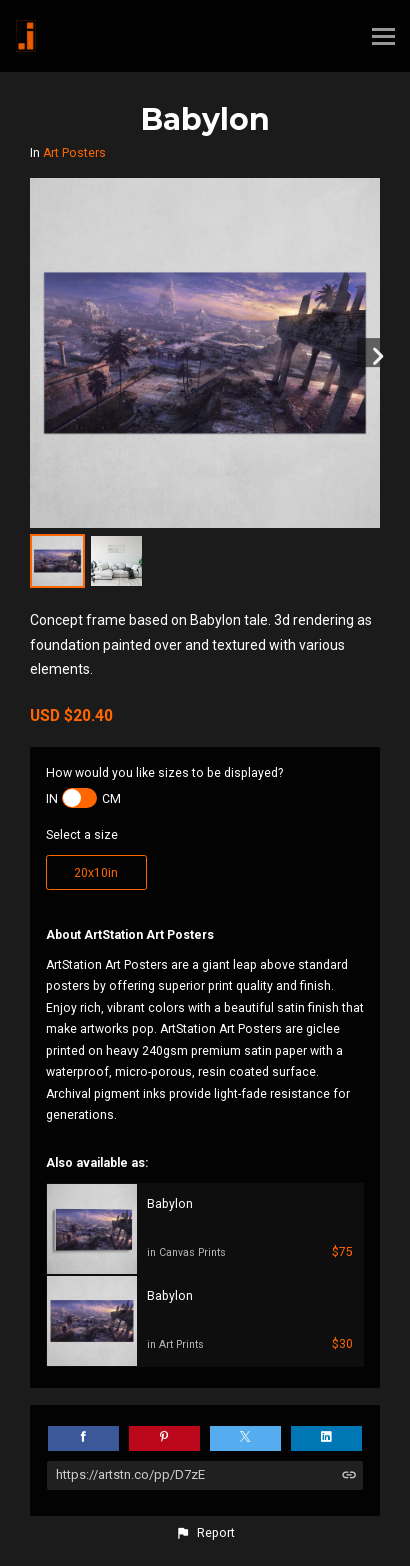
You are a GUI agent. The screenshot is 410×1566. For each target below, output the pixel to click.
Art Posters (74, 153)
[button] (205, 1533)
